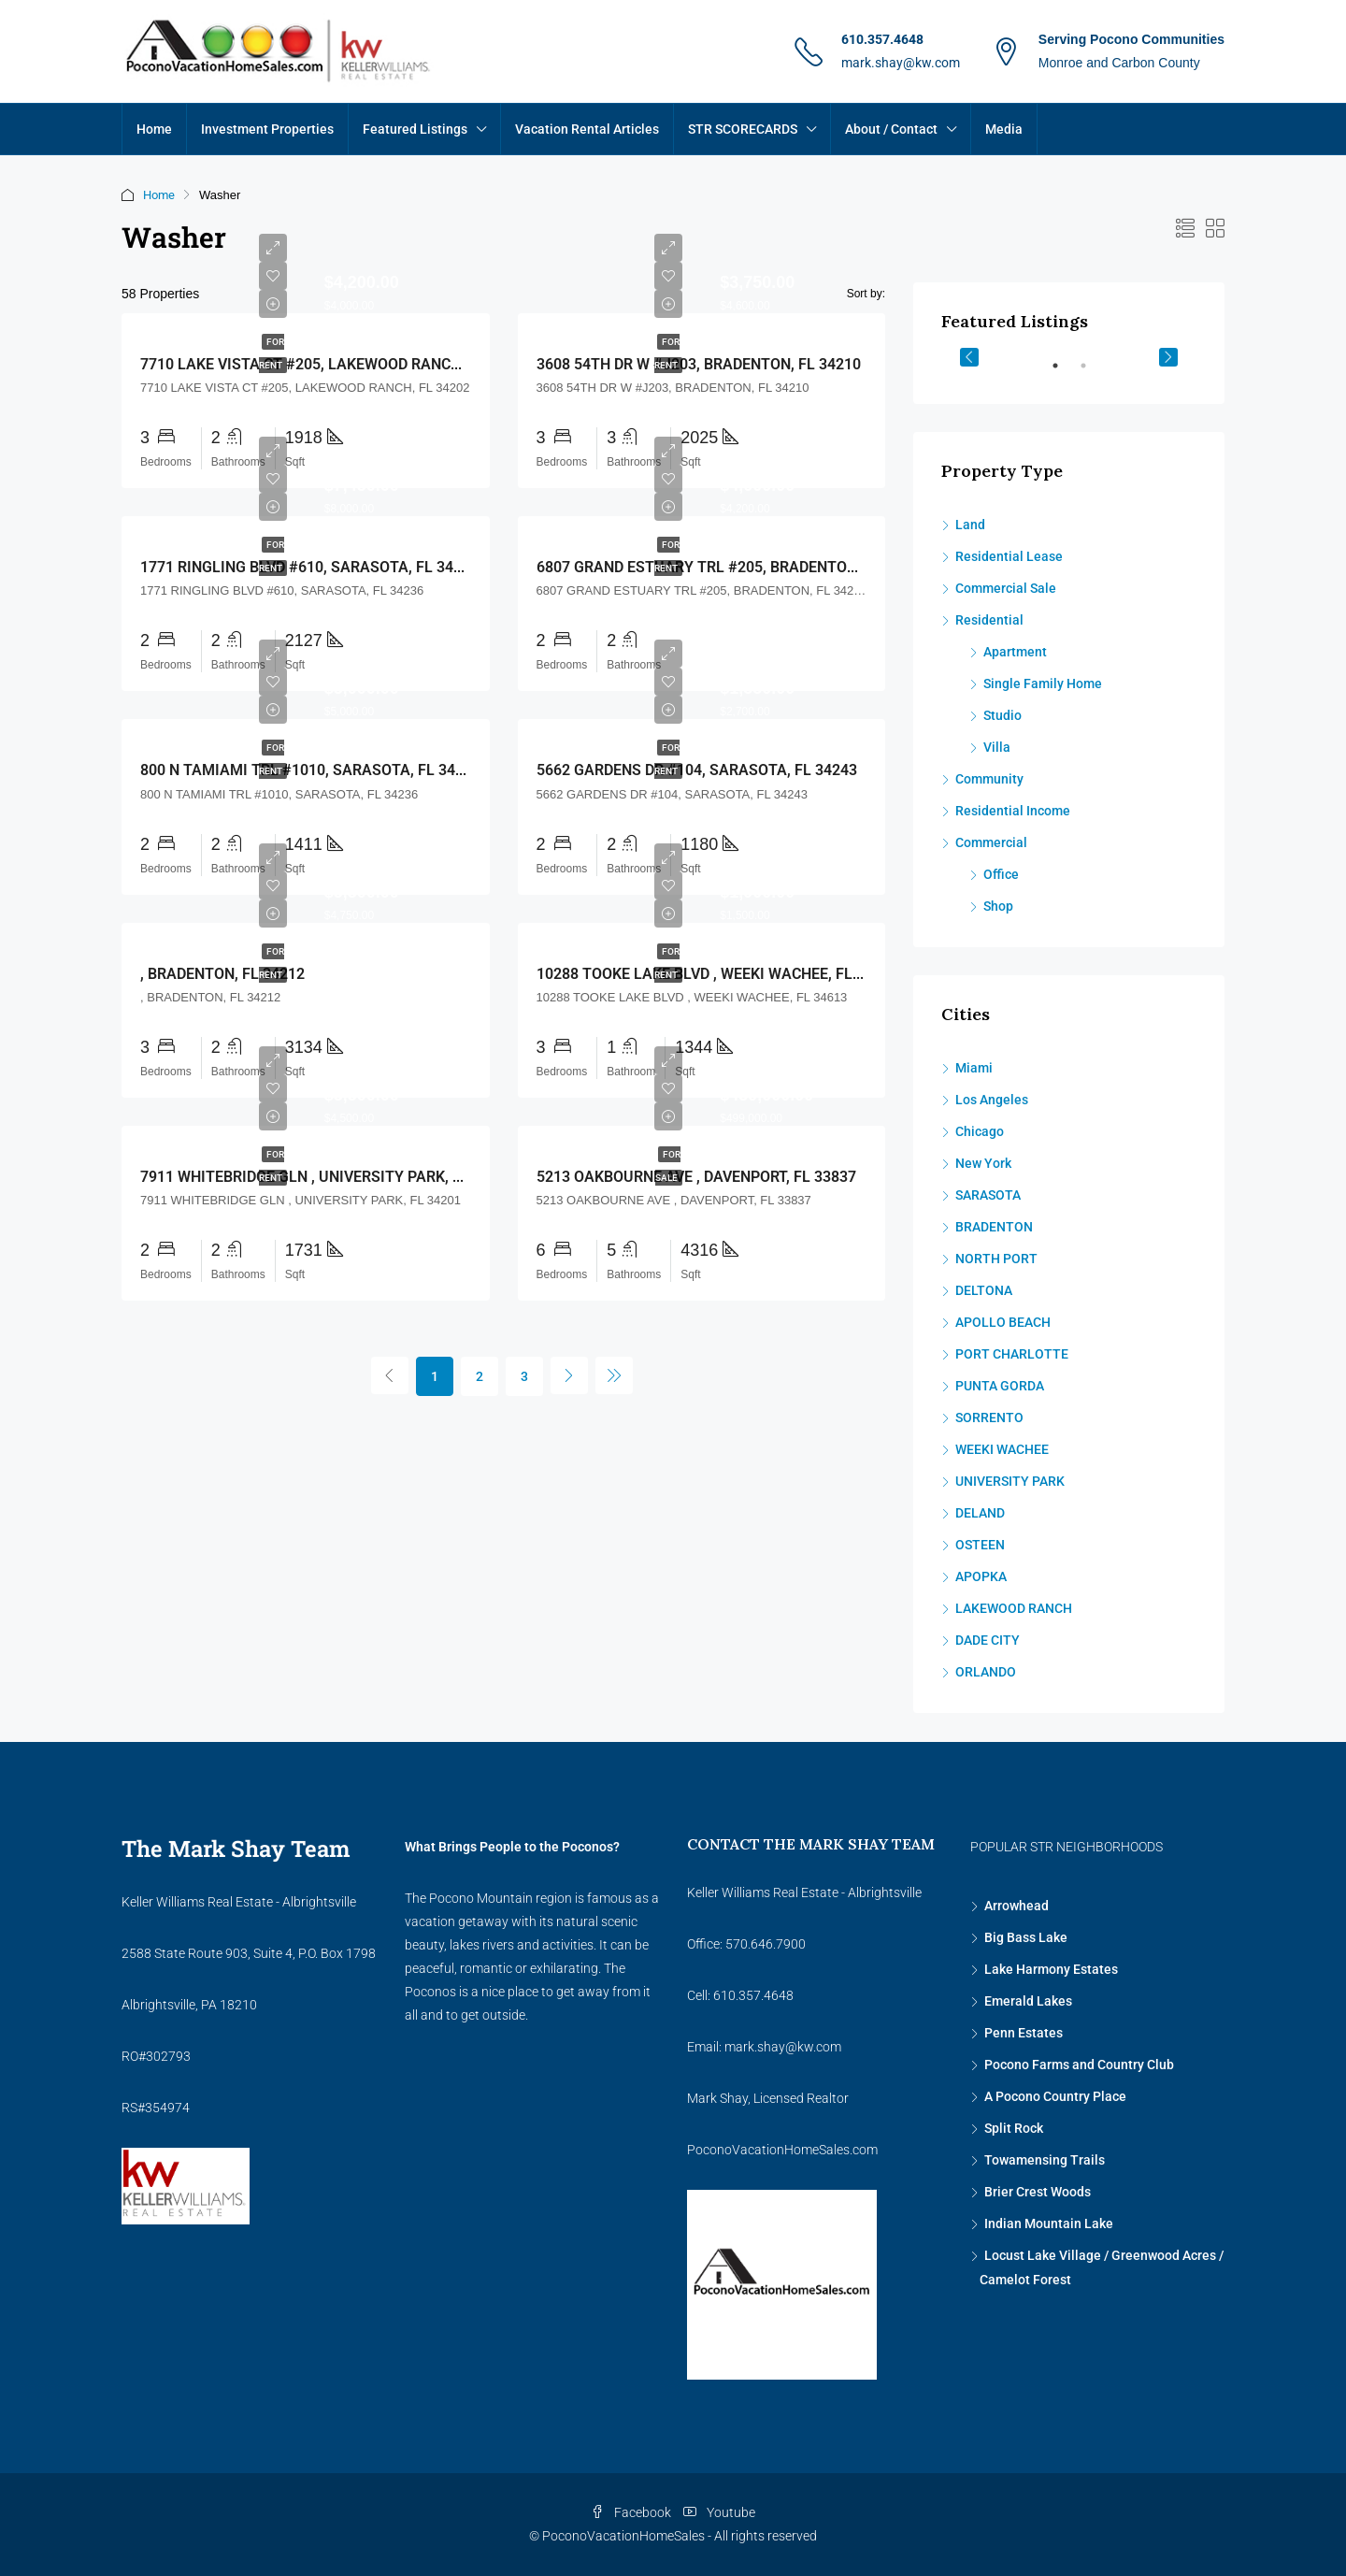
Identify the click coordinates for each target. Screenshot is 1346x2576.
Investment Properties (267, 129)
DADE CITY (987, 1640)
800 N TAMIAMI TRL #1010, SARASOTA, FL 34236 (310, 770)
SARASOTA (988, 1194)
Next (1168, 357)
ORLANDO (985, 1671)
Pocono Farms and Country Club (1079, 2064)
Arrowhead (1016, 1905)
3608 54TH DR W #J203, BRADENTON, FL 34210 (699, 364)
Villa (996, 747)
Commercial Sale (1005, 588)
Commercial (991, 842)
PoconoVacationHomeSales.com (782, 2149)
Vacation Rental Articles (587, 129)
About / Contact (891, 129)
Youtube (719, 2512)
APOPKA (981, 1576)
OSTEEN (980, 1544)
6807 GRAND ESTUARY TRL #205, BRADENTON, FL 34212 (732, 567)
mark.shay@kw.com (900, 62)
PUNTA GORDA (999, 1385)
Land (970, 524)
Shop (998, 906)
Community (989, 778)
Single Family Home (1042, 683)
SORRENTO (989, 1417)
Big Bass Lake (1025, 1937)
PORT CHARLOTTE (1011, 1353)
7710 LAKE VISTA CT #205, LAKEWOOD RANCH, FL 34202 (335, 364)
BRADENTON (994, 1226)
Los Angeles (991, 1099)
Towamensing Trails (1044, 2159)
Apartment (1015, 651)
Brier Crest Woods (1037, 2191)
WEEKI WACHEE (1002, 1449)
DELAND (980, 1512)
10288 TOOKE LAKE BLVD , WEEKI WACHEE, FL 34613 (717, 974)
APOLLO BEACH (1003, 1322)
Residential (989, 619)
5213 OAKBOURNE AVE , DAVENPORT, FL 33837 (696, 1177)
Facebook (632, 2512)
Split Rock (1013, 2128)
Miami (974, 1067)
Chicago (979, 1131)
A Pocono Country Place (1055, 2096)
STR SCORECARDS (742, 129)
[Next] (569, 1375)
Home (154, 129)
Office (1001, 874)
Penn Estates (1023, 2032)
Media (1004, 129)
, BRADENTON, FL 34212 (222, 974)
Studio (1002, 715)
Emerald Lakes (1028, 2000)
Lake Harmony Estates (1051, 1969)
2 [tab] (1092, 373)
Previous (969, 357)
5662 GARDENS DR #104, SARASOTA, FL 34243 (697, 770)
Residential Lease (1009, 556)
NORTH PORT (996, 1258)
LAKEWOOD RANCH (1013, 1608)
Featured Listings (415, 129)
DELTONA (983, 1290)
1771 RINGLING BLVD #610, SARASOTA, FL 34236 (309, 567)
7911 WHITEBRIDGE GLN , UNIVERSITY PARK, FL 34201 (327, 1177)
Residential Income (1012, 810)
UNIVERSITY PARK (1010, 1481)
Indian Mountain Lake (1048, 2223)
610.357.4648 (882, 39)
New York (983, 1163)
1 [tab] (1064, 373)
